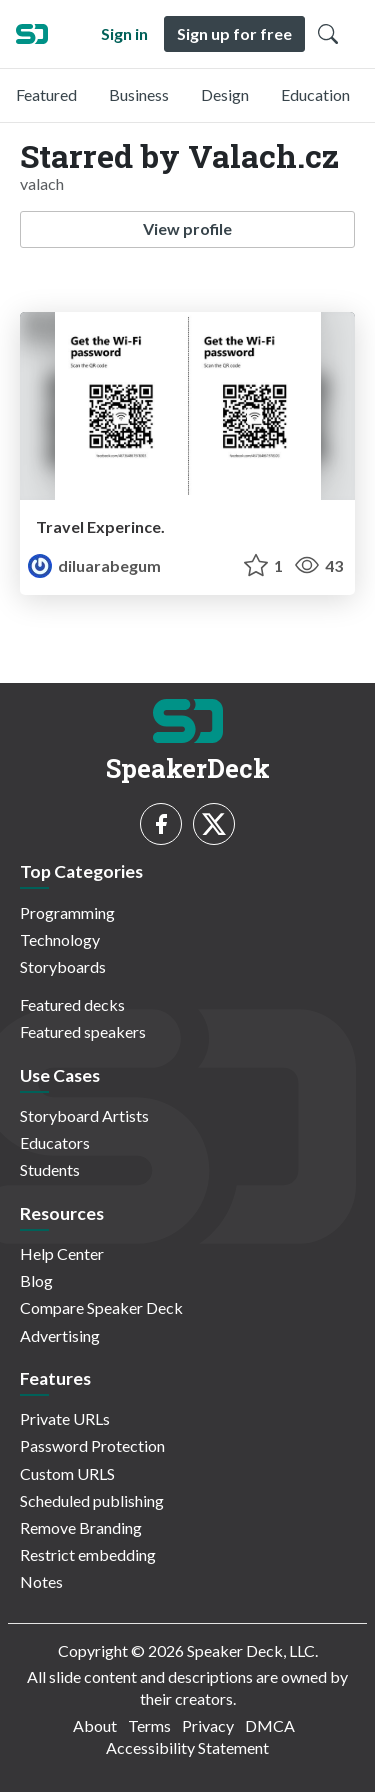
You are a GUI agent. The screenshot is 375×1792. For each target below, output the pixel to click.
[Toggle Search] (328, 34)
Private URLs (65, 1418)
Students (50, 1169)
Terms (149, 1725)
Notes (41, 1581)
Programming (67, 912)
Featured (46, 94)
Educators (55, 1142)
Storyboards (63, 966)
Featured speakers (83, 1031)
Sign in (124, 33)
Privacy (208, 1725)
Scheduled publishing (92, 1500)
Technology (60, 939)
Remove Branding (81, 1527)
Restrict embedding (88, 1554)
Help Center (62, 1253)
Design (225, 94)
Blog (36, 1280)
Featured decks (72, 1004)
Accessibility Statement (187, 1747)
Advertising (60, 1335)
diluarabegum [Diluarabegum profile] (94, 565)
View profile (187, 228)
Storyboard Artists (84, 1115)
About (95, 1725)
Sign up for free (234, 33)
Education (315, 94)
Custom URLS (67, 1473)
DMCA (270, 1725)
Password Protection (92, 1445)
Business (139, 94)
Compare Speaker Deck (101, 1307)
